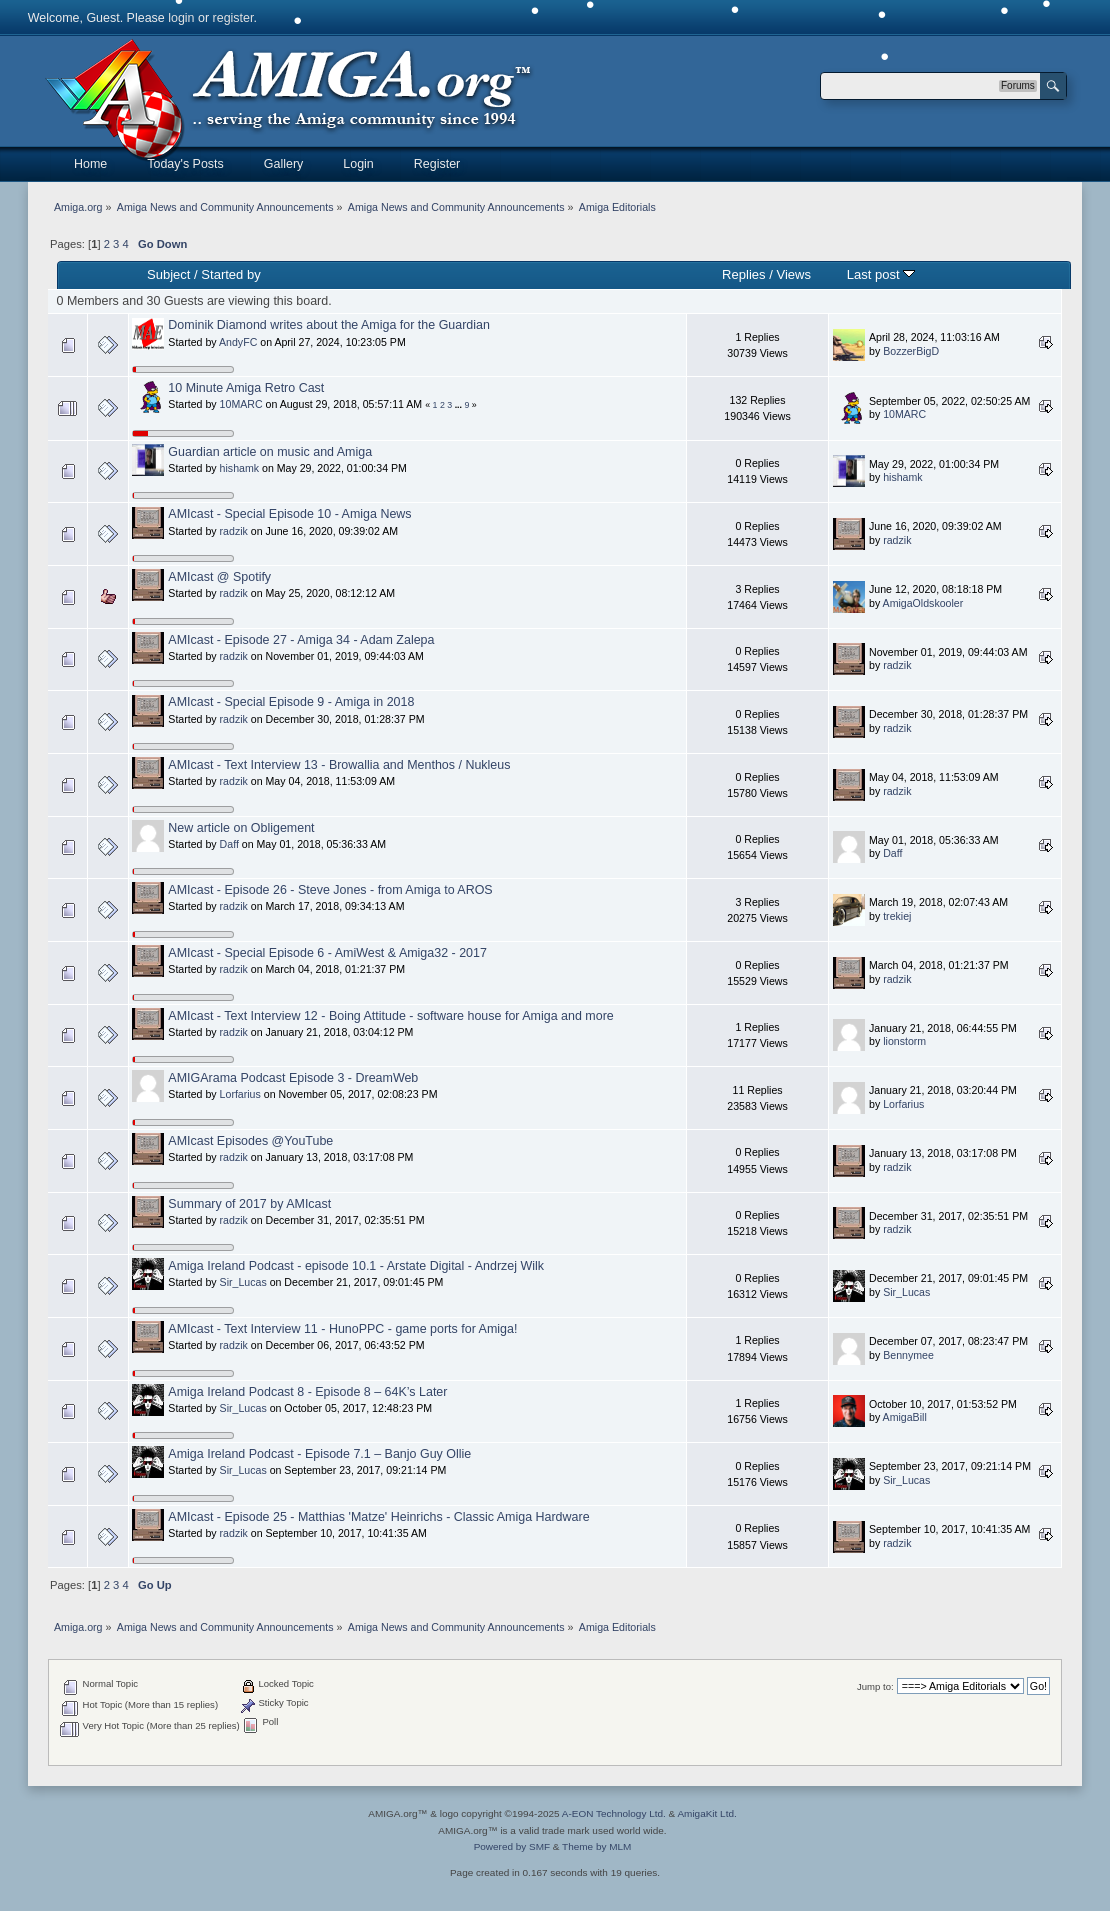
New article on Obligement (241, 828)
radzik (234, 531)
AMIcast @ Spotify (219, 577)
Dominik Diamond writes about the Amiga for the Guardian (329, 325)
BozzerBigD (911, 351)
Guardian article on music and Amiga (270, 452)
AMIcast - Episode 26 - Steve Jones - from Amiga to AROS (330, 890)
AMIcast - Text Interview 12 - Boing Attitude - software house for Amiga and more (390, 1016)
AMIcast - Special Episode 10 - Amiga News (289, 514)
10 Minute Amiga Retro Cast (246, 388)
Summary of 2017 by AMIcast (249, 1204)
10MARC (241, 404)
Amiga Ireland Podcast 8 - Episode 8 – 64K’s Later (307, 1392)
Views (793, 274)
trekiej (897, 916)
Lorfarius (240, 1094)
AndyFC (238, 342)
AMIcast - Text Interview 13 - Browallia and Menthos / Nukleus (339, 765)
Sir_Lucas (243, 1282)
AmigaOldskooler (923, 603)
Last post (881, 274)
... (460, 405)
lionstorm (904, 1041)
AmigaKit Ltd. (706, 1813)
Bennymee (908, 1355)
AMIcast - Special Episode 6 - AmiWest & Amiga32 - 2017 (327, 953)
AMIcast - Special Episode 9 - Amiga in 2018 (291, 702)
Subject (168, 274)
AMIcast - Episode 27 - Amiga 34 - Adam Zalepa (301, 640)
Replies (743, 274)
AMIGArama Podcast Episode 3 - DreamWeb (293, 1078)
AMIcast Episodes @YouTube (250, 1141)
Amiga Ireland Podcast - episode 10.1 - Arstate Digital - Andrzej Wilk (356, 1266)
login (181, 18)
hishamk (239, 468)
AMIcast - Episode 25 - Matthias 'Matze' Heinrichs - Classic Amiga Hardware (378, 1517)
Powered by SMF (512, 1846)
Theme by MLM (596, 1846)
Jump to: (875, 1686)
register (233, 18)
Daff (229, 844)
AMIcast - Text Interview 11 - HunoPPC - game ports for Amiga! (342, 1329)
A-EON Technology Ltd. (614, 1813)
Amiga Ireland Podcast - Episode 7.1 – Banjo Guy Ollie (319, 1454)
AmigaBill (905, 1417)
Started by (230, 274)
